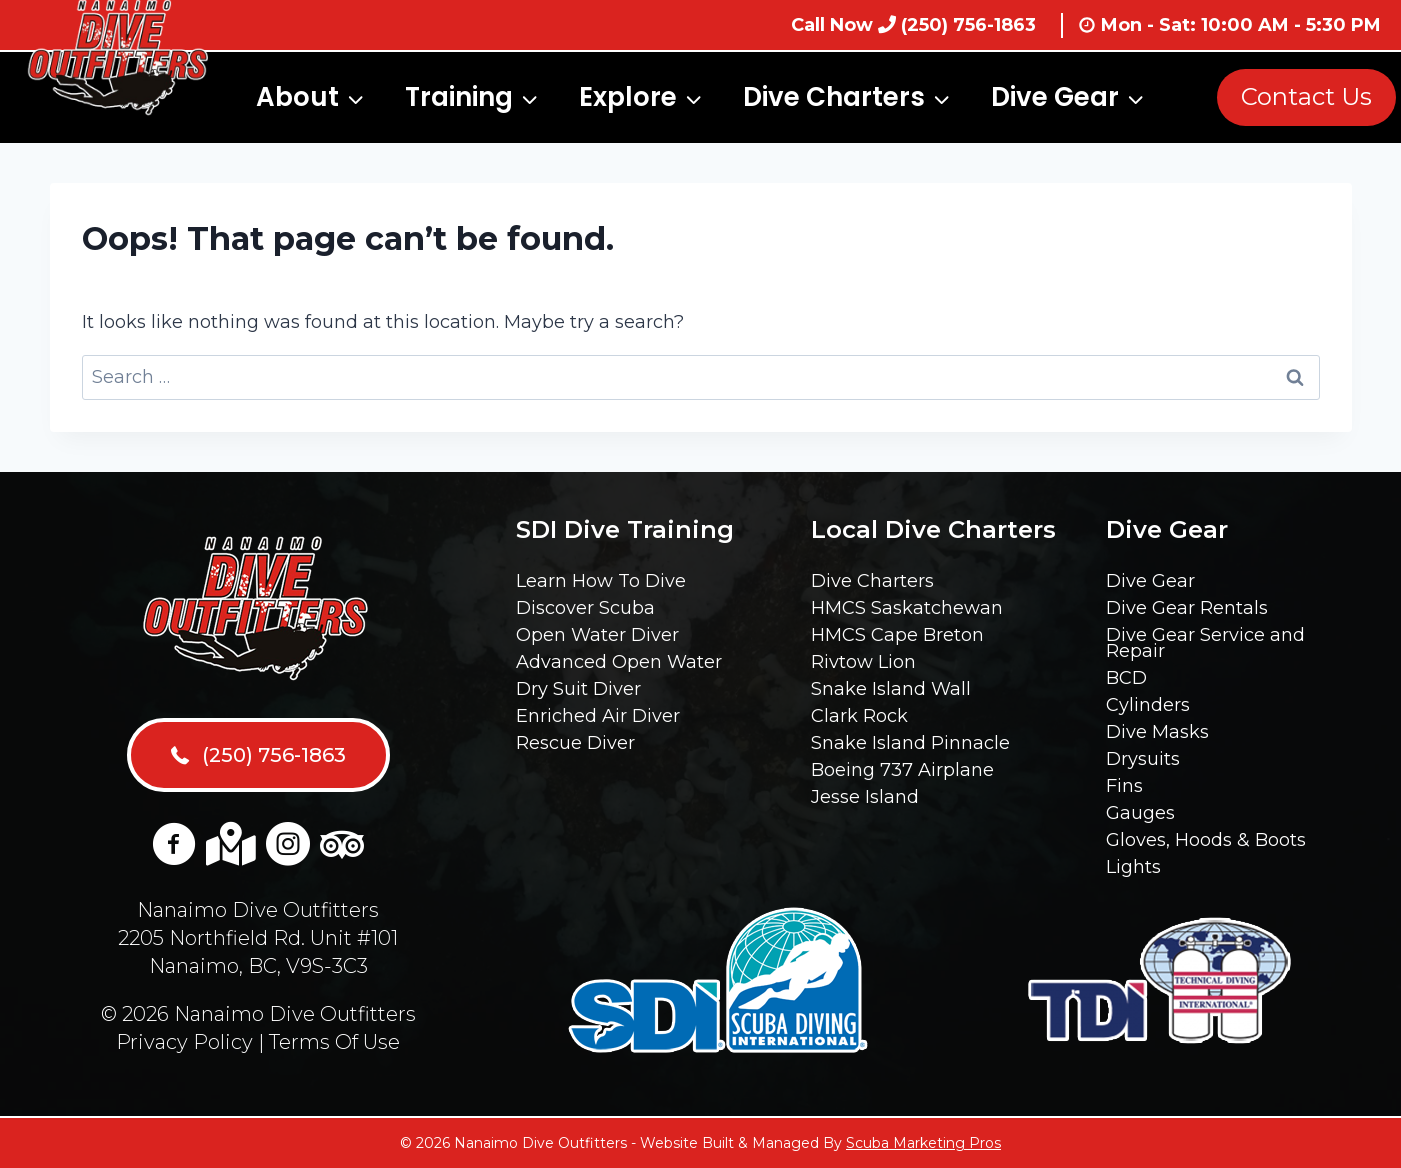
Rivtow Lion (863, 662)
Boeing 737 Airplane (902, 770)
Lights (1133, 867)
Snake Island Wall (891, 689)
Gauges (1140, 813)
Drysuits (1143, 759)
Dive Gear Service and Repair (1205, 643)
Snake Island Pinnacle (910, 743)
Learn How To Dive (601, 581)
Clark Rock (859, 716)
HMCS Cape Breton (897, 635)
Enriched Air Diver (598, 716)
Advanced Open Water (619, 662)
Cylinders (1148, 705)
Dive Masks (1157, 732)
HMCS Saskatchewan (907, 608)
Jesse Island (865, 797)
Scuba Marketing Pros (923, 1143)
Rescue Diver (575, 743)
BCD (1126, 678)
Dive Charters (872, 581)
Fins (1124, 786)
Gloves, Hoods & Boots (1206, 840)
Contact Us (1306, 96)
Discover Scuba (585, 608)
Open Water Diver (597, 635)
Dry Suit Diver (578, 689)
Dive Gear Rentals (1187, 608)
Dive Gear (1150, 581)
